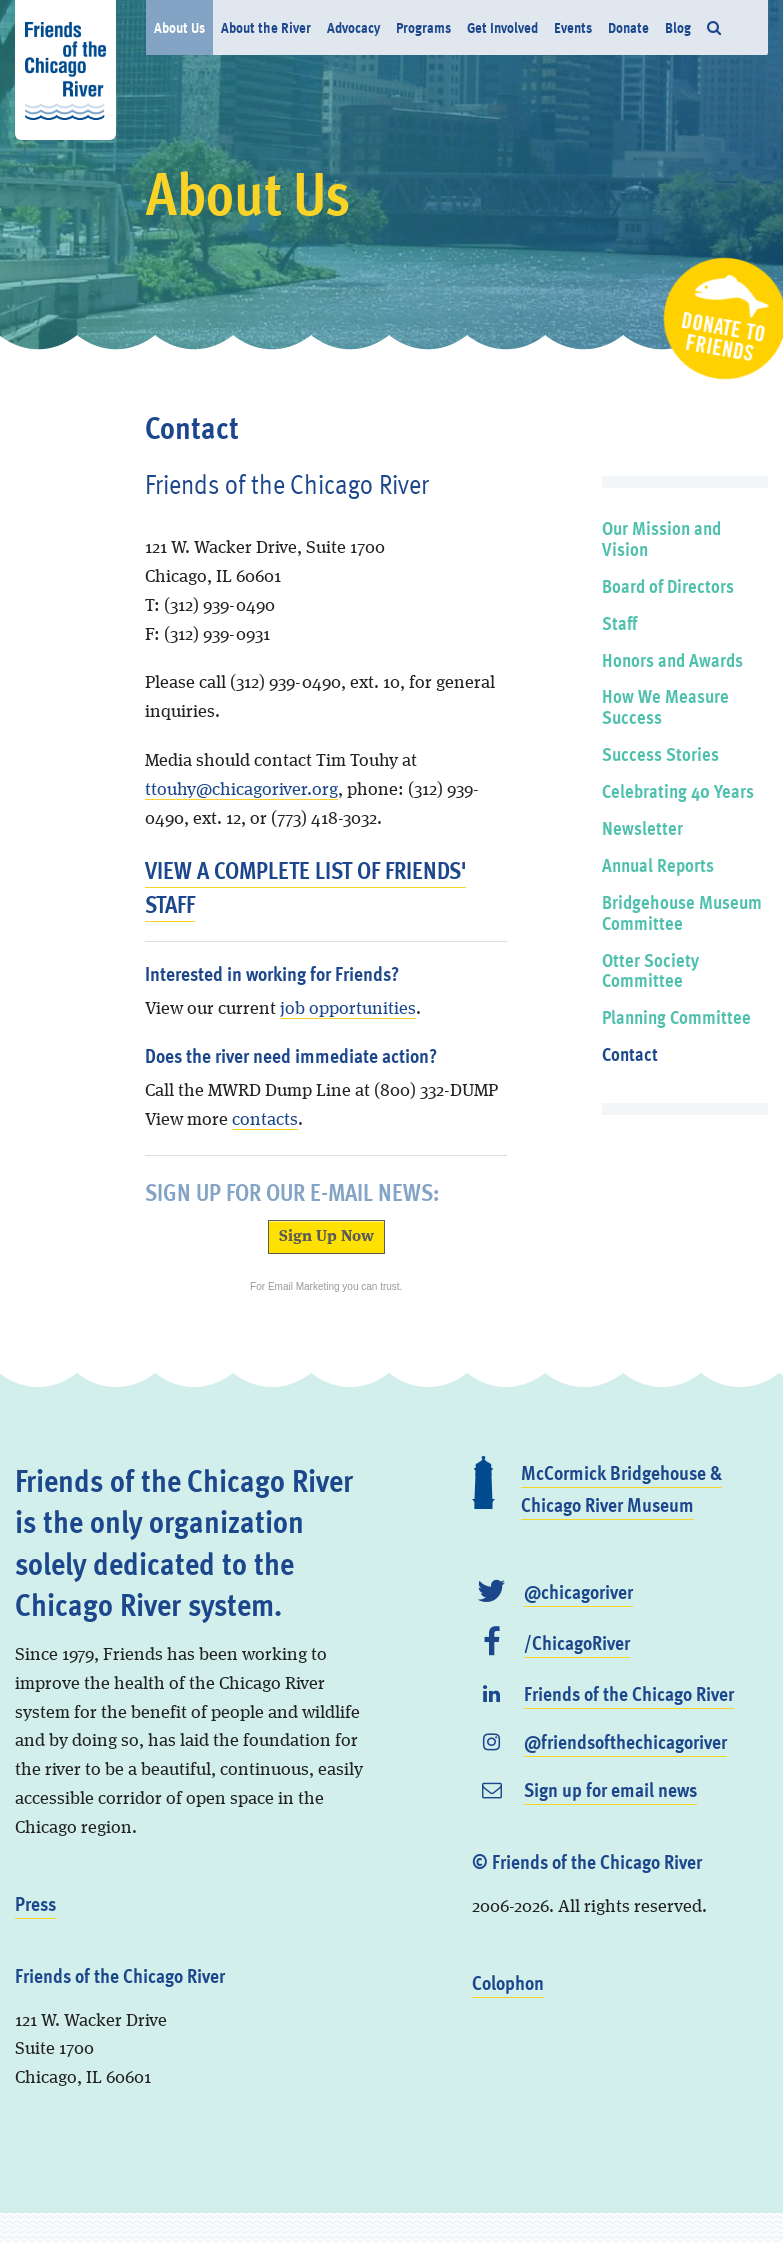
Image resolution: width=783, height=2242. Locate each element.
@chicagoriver (578, 1591)
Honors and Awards (672, 659)
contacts (265, 1120)
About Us (179, 27)
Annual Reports (658, 864)
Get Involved (502, 27)
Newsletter (642, 827)
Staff (619, 622)
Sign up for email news (610, 1789)
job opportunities (348, 1009)
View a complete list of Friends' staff (305, 886)
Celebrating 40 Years (678, 790)
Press (35, 1903)
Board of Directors (668, 585)
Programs (423, 27)
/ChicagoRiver (577, 1642)
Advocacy (353, 27)
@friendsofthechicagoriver (625, 1741)
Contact (630, 1053)
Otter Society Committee (650, 970)
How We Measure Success (665, 706)
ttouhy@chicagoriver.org (241, 790)
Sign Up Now (326, 1237)
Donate (628, 27)
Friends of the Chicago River (629, 1693)
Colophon (508, 1982)
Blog (678, 27)
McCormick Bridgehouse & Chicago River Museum (621, 1488)
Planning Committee (676, 1016)
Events (573, 27)
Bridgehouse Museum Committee (682, 912)
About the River (266, 27)
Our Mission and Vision (661, 538)
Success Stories (660, 753)
